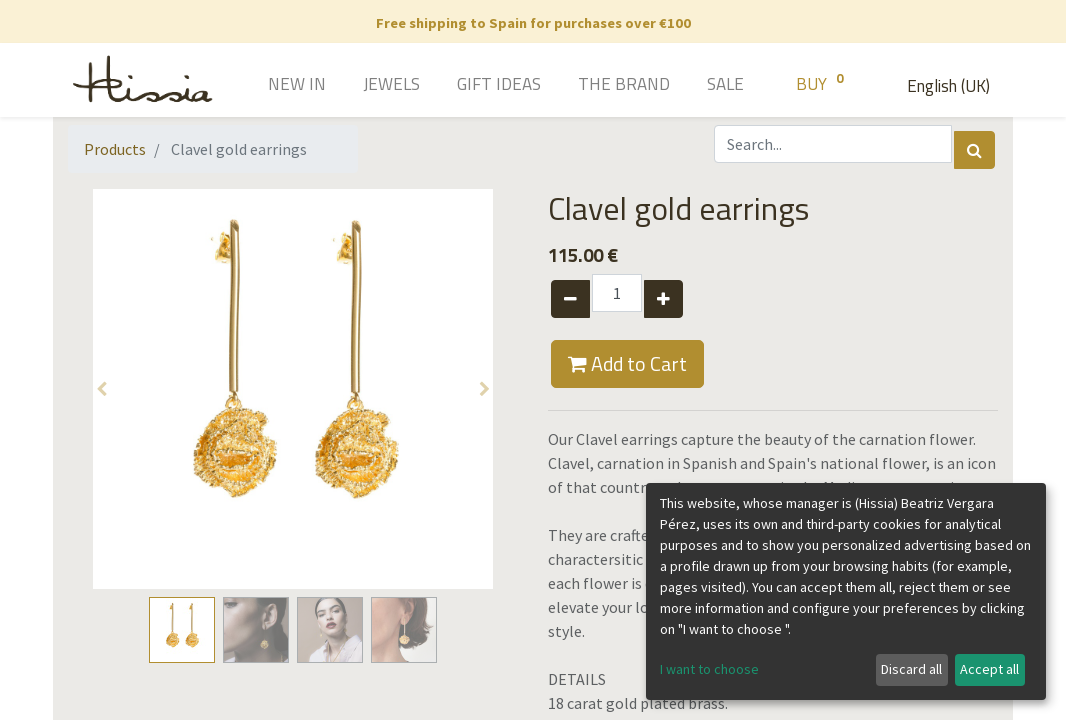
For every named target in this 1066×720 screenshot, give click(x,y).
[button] (102, 389)
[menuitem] (268, 86)
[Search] (974, 150)
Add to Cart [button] (627, 363)
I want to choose (709, 669)
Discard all (911, 669)
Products (115, 149)
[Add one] (663, 299)
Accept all (989, 669)
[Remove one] (570, 299)
